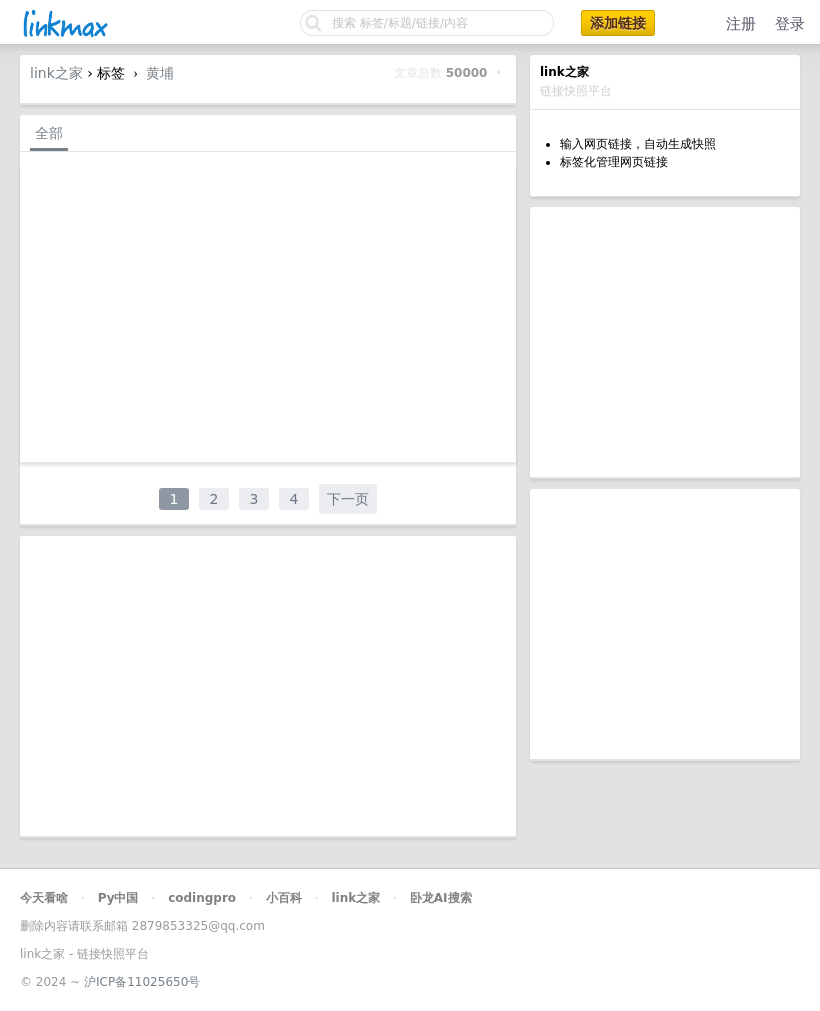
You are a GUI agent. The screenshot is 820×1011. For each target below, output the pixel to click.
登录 (790, 24)
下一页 (348, 499)
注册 (741, 24)
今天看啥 (44, 898)
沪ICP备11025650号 (142, 982)
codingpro (202, 898)
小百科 (284, 898)
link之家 (56, 73)
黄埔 (160, 73)
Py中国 (118, 898)
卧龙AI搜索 (441, 898)
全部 (49, 133)
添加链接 (618, 23)
